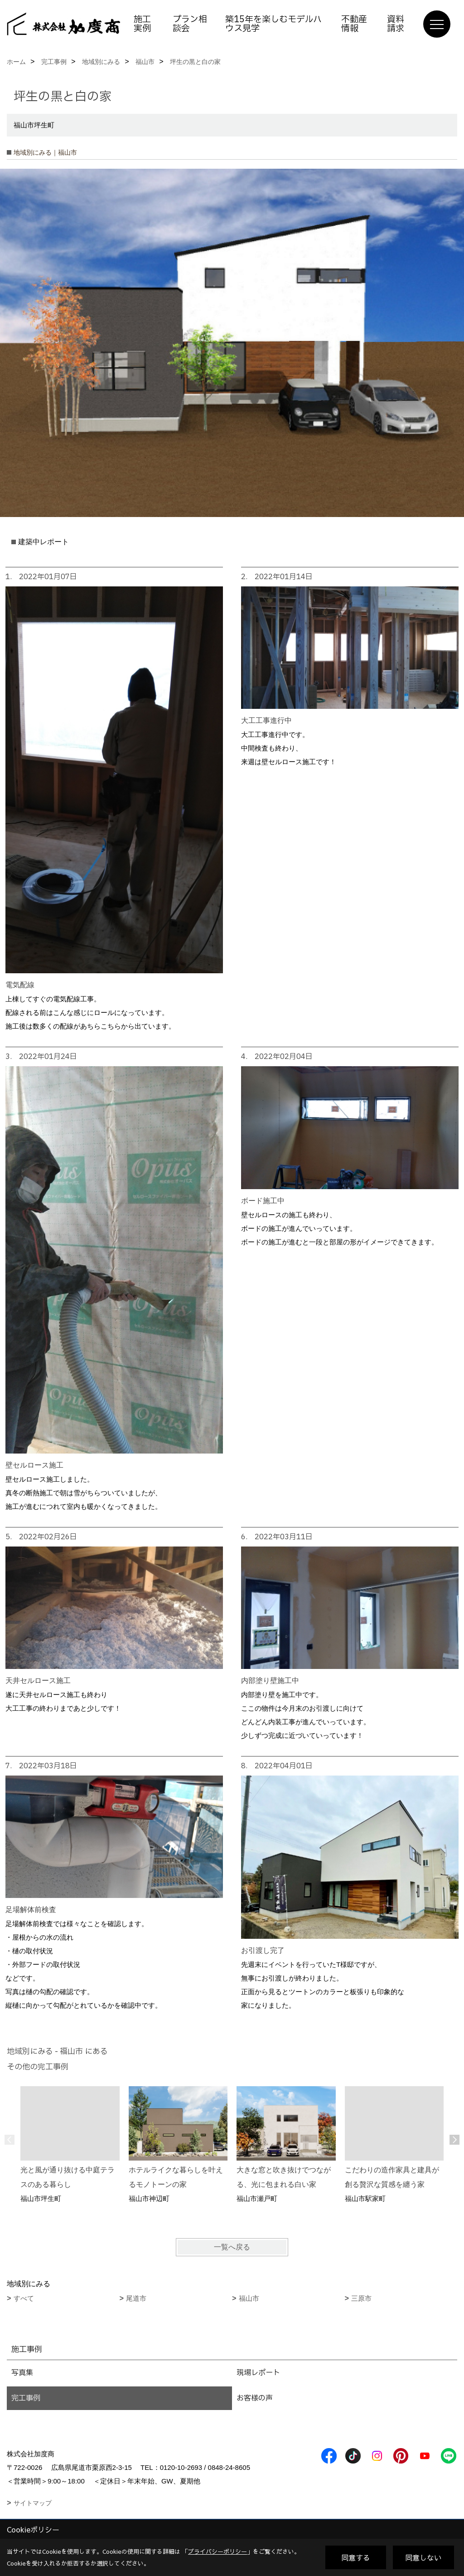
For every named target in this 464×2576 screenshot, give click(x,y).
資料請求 (395, 24)
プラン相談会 (190, 24)
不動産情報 (354, 24)
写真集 (22, 2372)
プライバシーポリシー (217, 2551)
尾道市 (136, 2298)
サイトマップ (33, 2503)
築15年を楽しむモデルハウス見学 (273, 24)
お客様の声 (255, 2398)
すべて (24, 2298)
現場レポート (258, 2372)
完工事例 (25, 2398)
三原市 (361, 2298)
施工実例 (142, 24)
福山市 (249, 2298)
